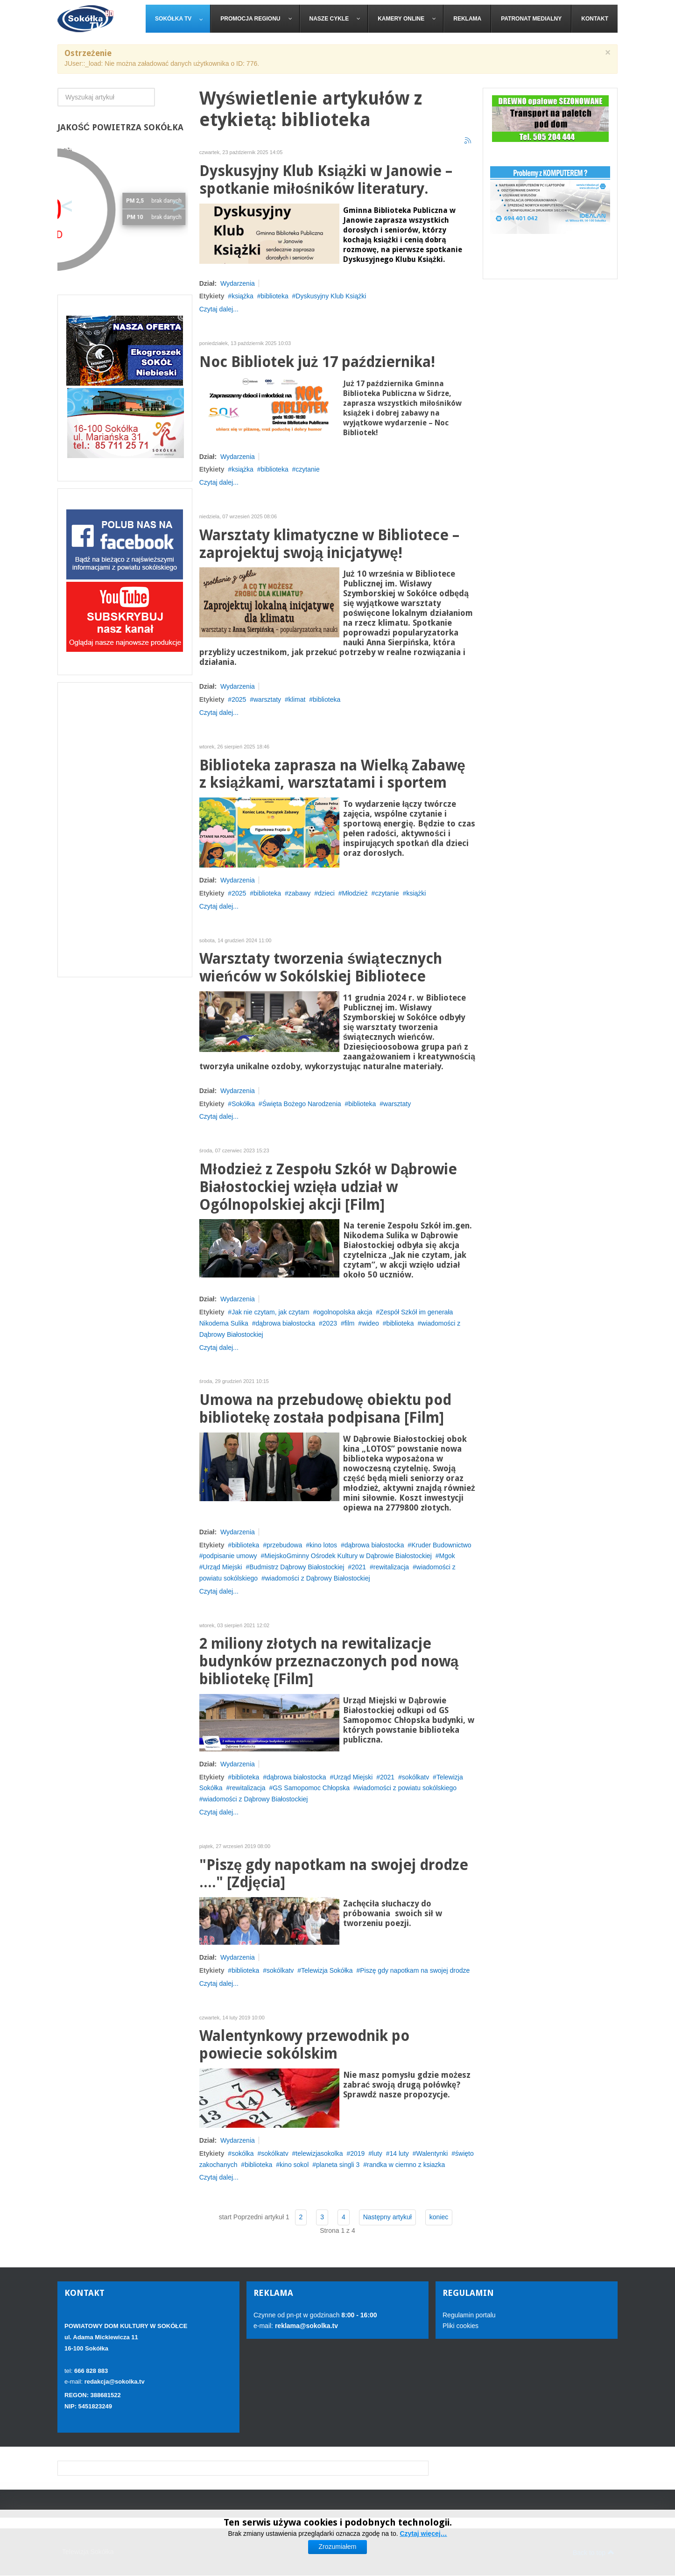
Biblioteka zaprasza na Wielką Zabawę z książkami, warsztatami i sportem (332, 774)
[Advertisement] (125, 830)
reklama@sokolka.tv (305, 2325)
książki (416, 893)
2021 (359, 1567)
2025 (239, 699)
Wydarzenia (237, 283)
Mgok (447, 1556)
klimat (297, 699)
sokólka (242, 2153)
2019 (357, 2153)
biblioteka (274, 296)
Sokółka (243, 1104)
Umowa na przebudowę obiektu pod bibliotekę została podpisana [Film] (325, 1408)
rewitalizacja (391, 1567)
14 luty (399, 2153)
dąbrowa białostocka (286, 1323)
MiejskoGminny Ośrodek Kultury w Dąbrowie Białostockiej (348, 1556)
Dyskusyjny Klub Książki (330, 296)
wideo (370, 1323)
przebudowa (284, 1545)
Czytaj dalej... (219, 309)
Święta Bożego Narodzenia (301, 1104)
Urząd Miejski (222, 1567)
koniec (438, 2217)
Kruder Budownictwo (441, 1545)
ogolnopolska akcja (344, 1312)
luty (377, 2153)
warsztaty (267, 699)
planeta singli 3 (337, 2164)
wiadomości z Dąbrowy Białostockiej (317, 1578)
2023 (330, 1323)
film (350, 1323)
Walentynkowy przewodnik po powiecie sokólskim (304, 2044)
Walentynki (432, 2153)
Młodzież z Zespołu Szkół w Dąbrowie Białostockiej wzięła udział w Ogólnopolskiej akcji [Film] (328, 1187)
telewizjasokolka (319, 2153)
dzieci (326, 893)
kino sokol (294, 2164)
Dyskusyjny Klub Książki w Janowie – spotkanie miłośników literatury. (325, 180)
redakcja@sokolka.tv (114, 2381)
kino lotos (323, 1545)
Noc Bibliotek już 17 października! (317, 362)
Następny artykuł (387, 2217)
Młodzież (354, 893)
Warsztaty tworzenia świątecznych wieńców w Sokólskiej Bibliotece (320, 967)
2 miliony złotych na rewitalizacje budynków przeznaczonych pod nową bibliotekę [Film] (329, 1661)
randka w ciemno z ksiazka (406, 2164)
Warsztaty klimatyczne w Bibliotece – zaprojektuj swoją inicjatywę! (329, 544)
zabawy (299, 893)
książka (242, 296)
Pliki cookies (460, 2325)
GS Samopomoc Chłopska (311, 1788)
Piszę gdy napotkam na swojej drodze (415, 1970)
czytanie (307, 469)
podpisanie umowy (230, 1556)
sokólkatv (415, 1777)
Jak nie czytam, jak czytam (270, 1312)
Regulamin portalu (469, 2315)
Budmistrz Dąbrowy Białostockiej (296, 1567)
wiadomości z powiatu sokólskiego (407, 1788)
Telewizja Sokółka (327, 1970)
